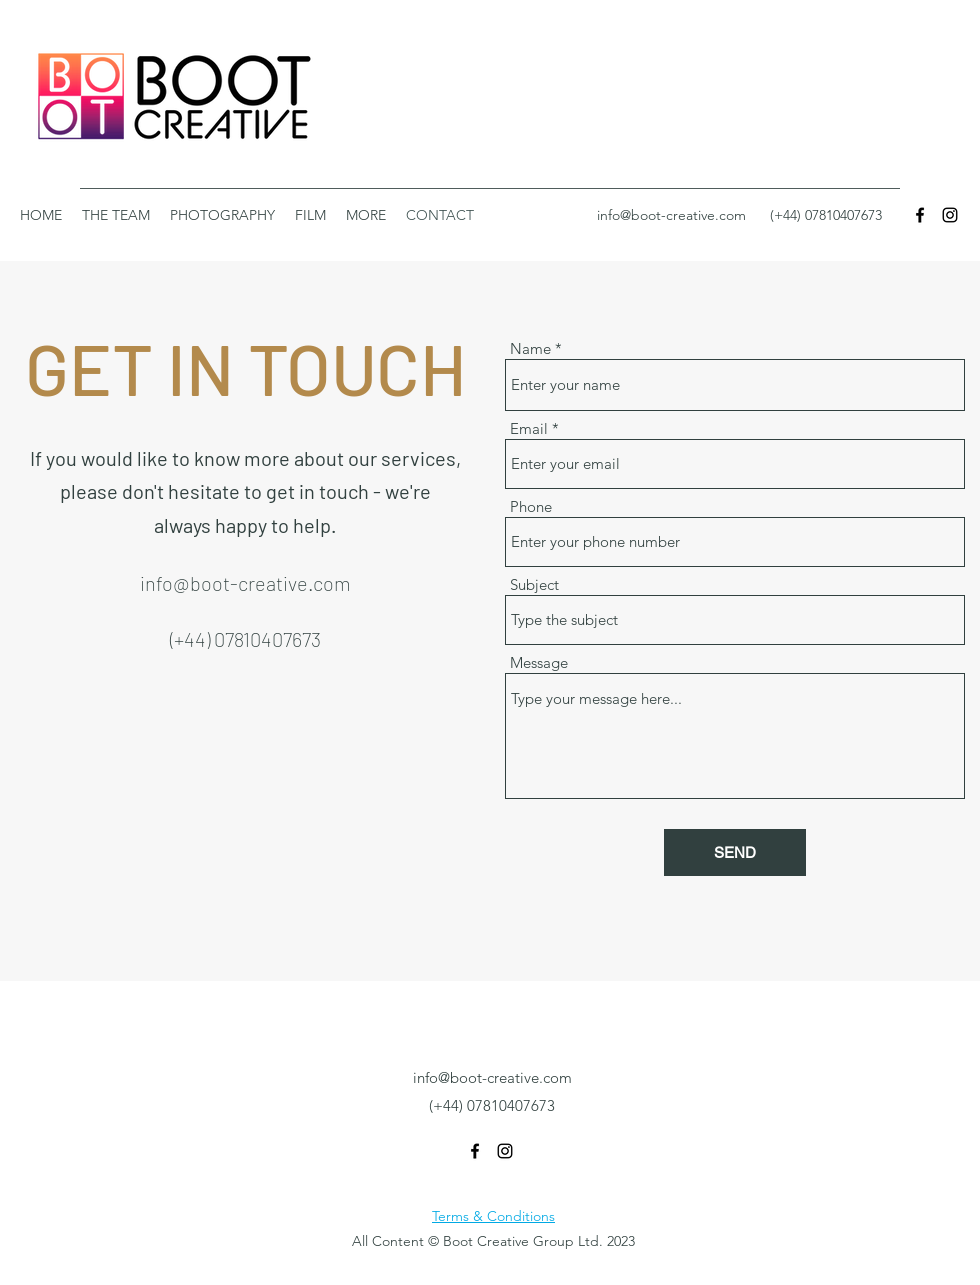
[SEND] (735, 852)
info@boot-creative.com (671, 215)
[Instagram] (950, 215)
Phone (531, 506)
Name (530, 348)
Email (529, 428)
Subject (534, 584)
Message (539, 662)
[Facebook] (920, 215)
